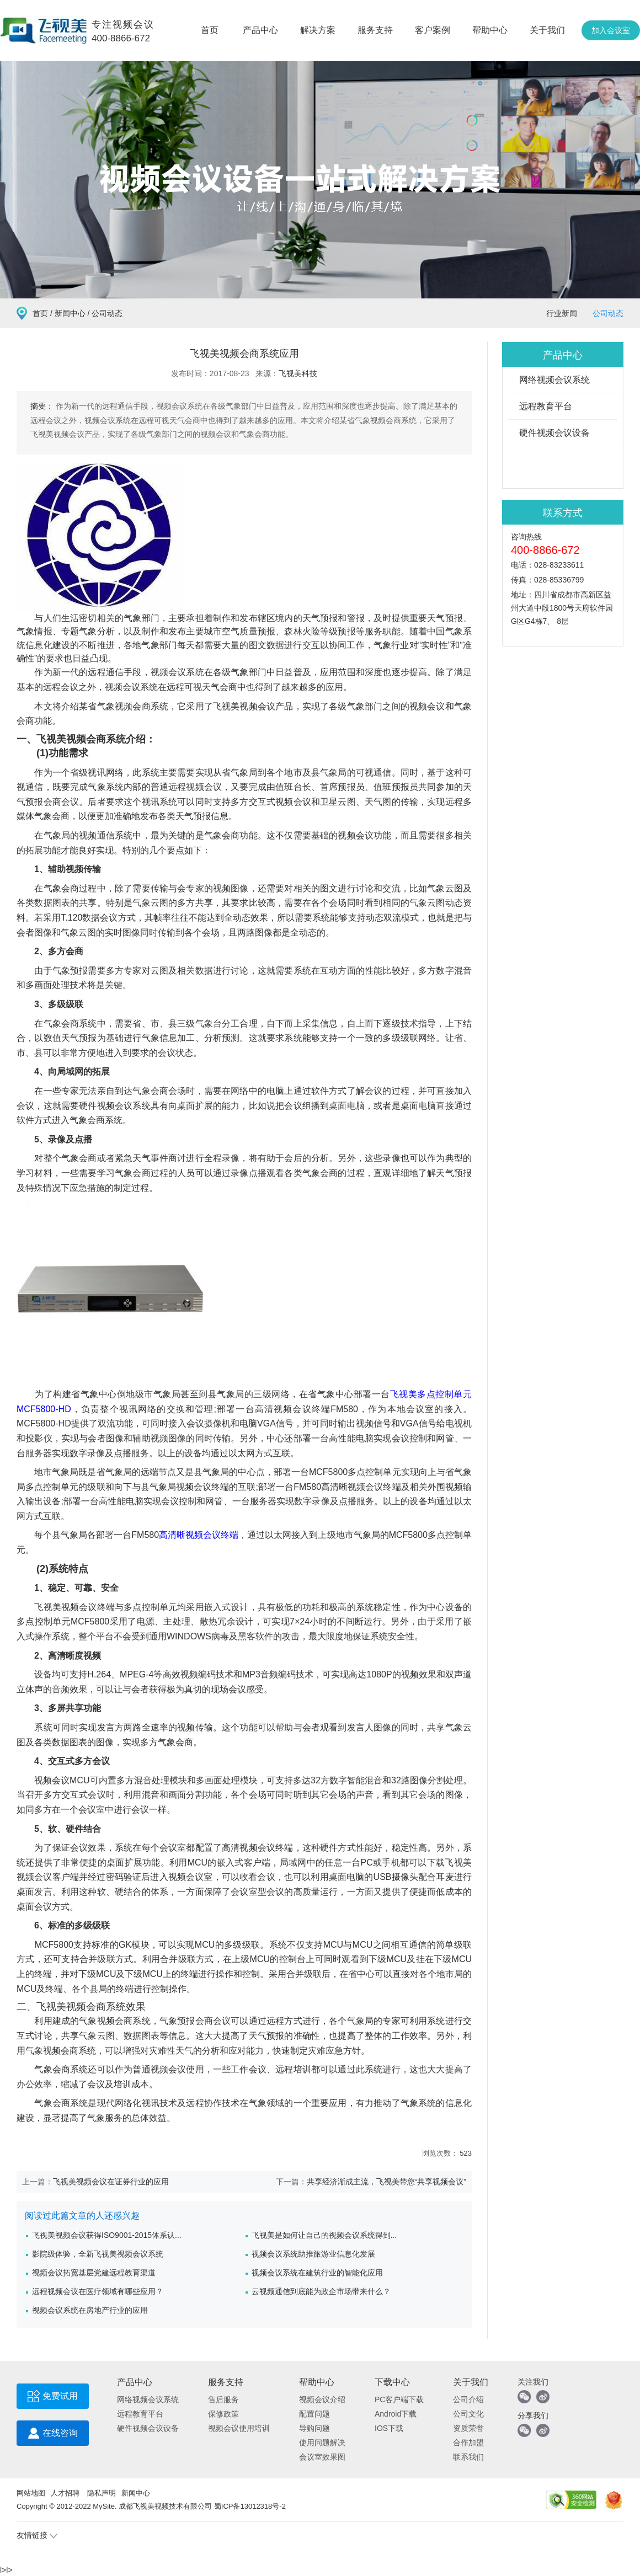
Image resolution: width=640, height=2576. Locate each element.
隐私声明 (101, 2493)
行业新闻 (561, 313)
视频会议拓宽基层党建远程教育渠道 (94, 2272)
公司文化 (468, 2413)
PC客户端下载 (399, 2399)
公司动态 (608, 313)
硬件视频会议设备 (554, 432)
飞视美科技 (298, 373)
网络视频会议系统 (554, 379)
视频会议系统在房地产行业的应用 (90, 2310)
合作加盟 (468, 2442)
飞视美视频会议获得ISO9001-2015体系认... (107, 2235)
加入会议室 (610, 30)
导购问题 (314, 2428)
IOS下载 (389, 2428)
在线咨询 (53, 2435)
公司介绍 (468, 2399)
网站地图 (31, 2493)
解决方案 (317, 30)
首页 (209, 30)
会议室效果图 (322, 2456)
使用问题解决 (322, 2442)
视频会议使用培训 (239, 2428)
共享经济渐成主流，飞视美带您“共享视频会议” (386, 2181)
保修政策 (223, 2413)
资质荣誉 (468, 2428)
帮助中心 (490, 30)
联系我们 (468, 2456)
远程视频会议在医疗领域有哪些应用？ (97, 2291)
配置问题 (314, 2413)
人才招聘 (65, 2493)
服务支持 (375, 30)
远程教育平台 (545, 406)
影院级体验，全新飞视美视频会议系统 (97, 2253)
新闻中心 (70, 313)
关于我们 (547, 30)
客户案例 (432, 30)
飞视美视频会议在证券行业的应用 (111, 2181)
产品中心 (260, 30)
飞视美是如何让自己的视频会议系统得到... (324, 2235)
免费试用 (53, 2398)
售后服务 (223, 2399)
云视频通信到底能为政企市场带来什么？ (321, 2291)
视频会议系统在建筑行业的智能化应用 (317, 2272)
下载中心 (392, 2382)
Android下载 (396, 2413)
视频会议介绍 (322, 2399)
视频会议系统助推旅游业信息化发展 (313, 2253)
